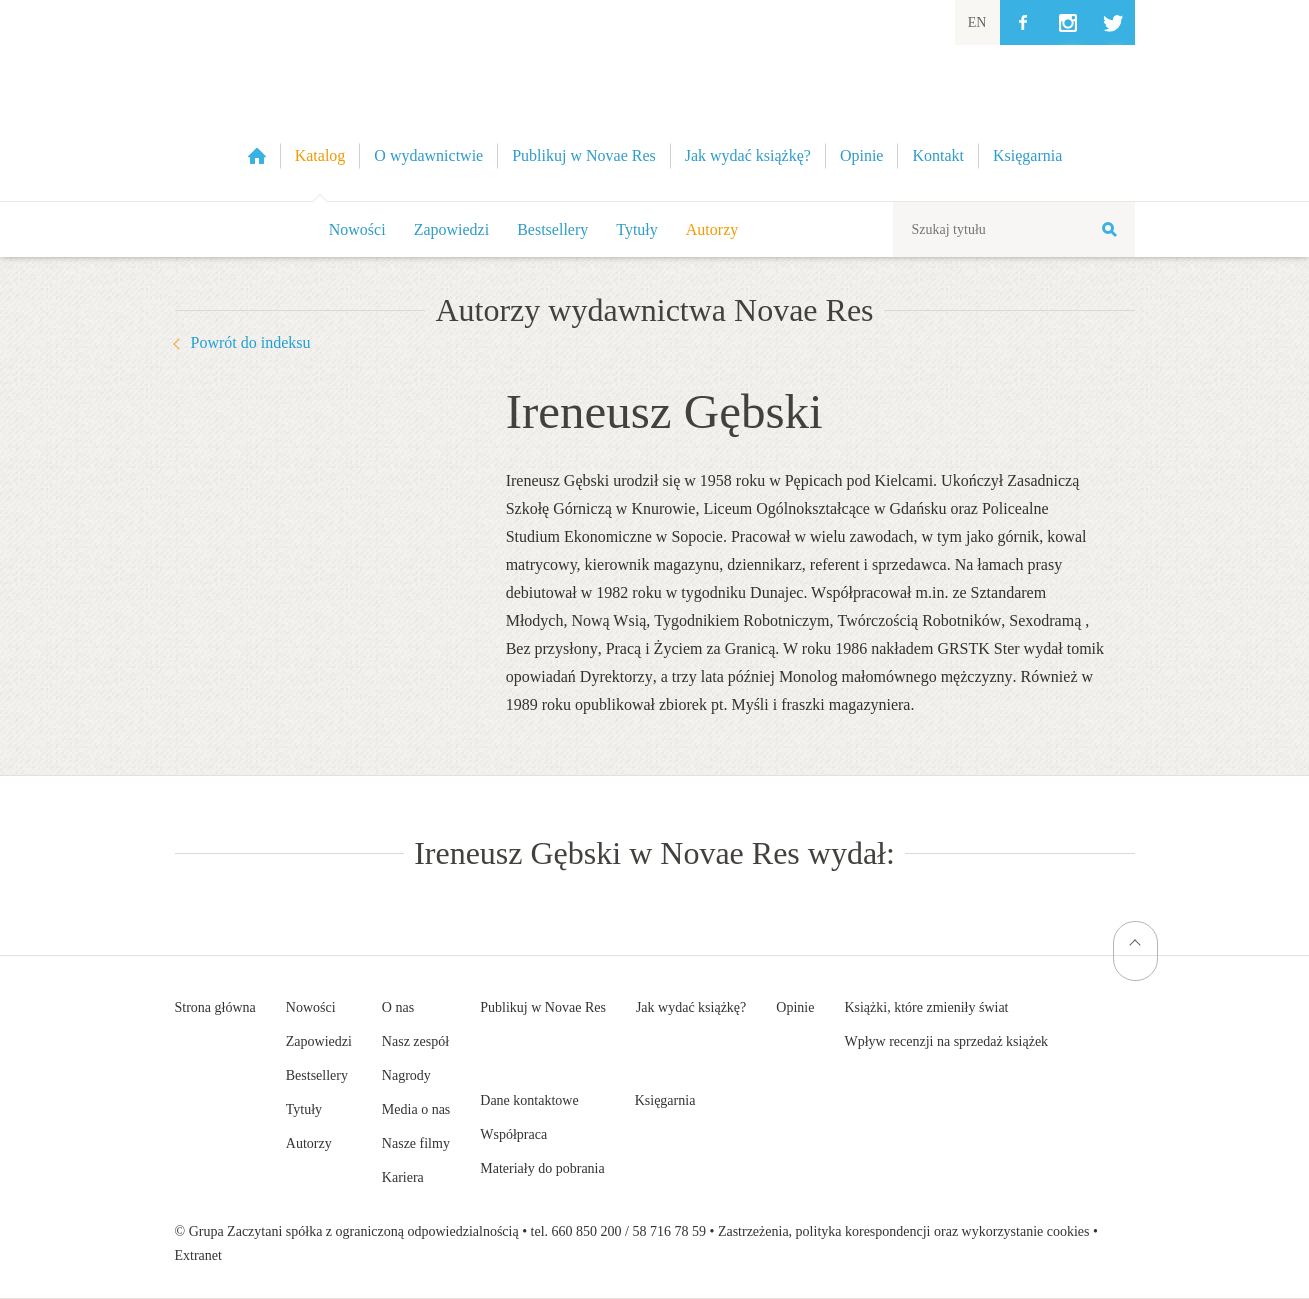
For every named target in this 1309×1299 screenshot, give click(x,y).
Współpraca (513, 1134)
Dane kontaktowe (529, 1100)
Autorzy (712, 229)
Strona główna (215, 1007)
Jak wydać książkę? (691, 1007)
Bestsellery (552, 229)
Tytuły (637, 229)
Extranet (198, 1255)
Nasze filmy (416, 1143)
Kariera (403, 1177)
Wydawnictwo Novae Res (655, 100)
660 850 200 (587, 1231)
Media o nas (416, 1109)
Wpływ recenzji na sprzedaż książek (946, 1041)
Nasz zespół (415, 1041)
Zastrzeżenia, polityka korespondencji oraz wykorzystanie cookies (904, 1231)
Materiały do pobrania (542, 1168)
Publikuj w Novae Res (543, 1007)
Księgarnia (665, 1100)
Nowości (357, 229)
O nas (398, 1007)
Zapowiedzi (452, 229)
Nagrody (406, 1075)
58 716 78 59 (669, 1231)
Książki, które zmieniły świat (926, 1007)
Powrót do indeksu (251, 342)
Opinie (795, 1007)
